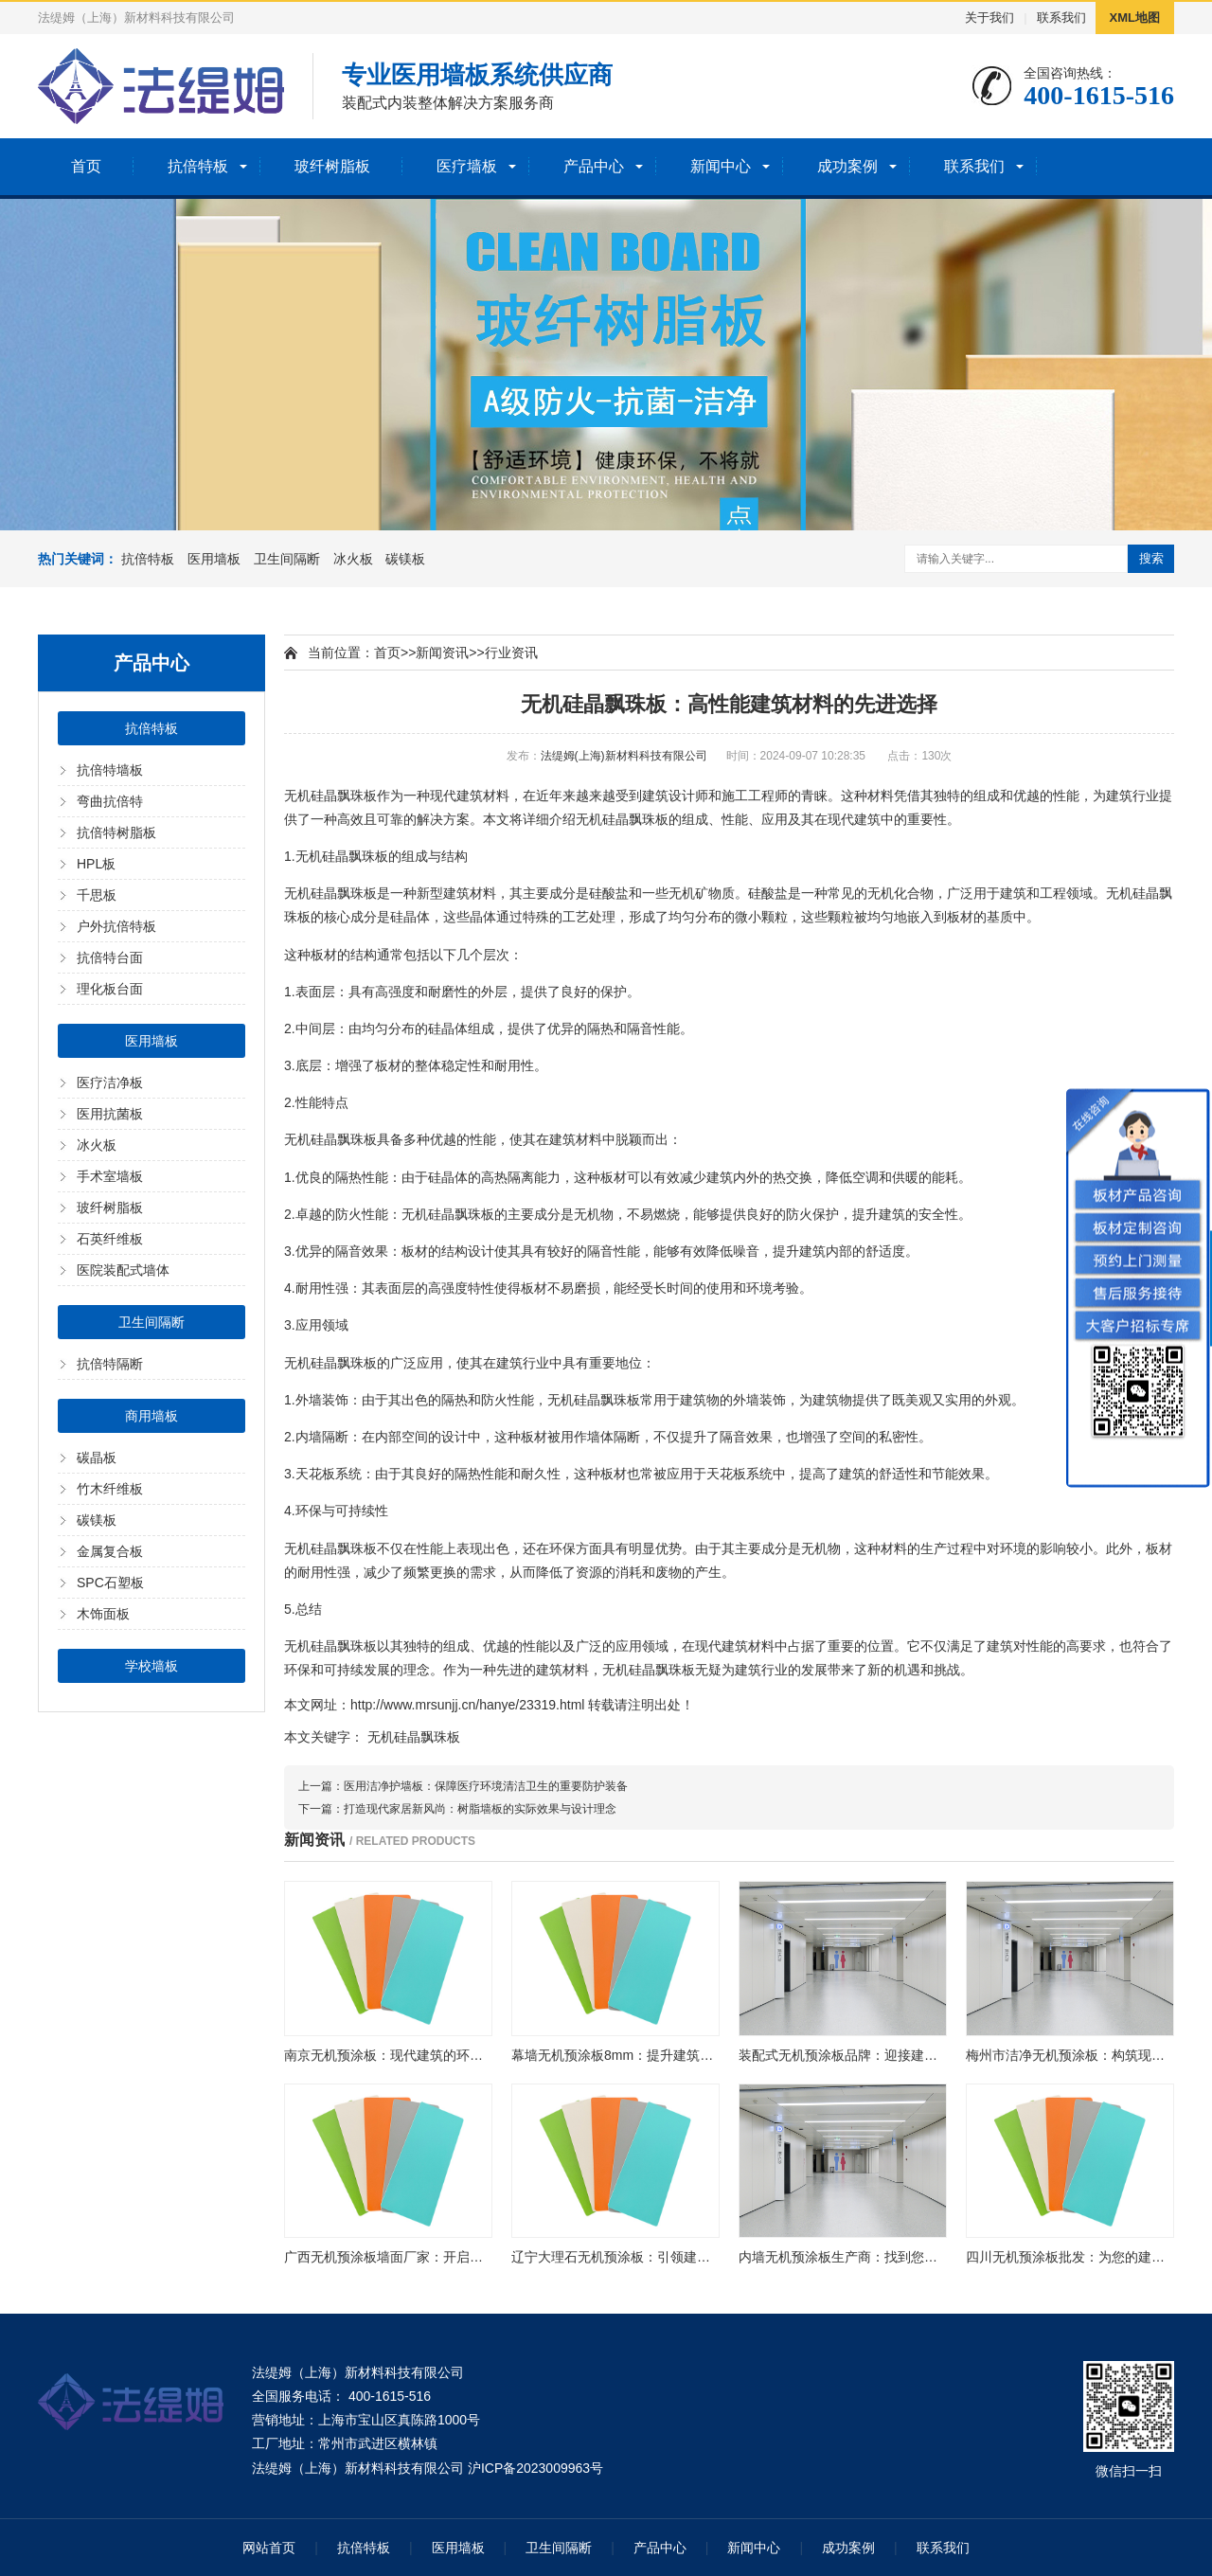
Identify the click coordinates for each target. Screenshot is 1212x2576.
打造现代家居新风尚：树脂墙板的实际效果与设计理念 (480, 1809)
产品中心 (593, 166)
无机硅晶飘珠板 (413, 1736)
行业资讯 (511, 652)
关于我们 (989, 17)
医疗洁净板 (110, 1082)
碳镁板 (405, 558)
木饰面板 (103, 1613)
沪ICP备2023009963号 (535, 2468)
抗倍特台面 (110, 957)
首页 (86, 166)
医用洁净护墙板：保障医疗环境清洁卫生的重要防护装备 (486, 1786)
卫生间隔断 (287, 558)
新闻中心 (720, 166)
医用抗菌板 (110, 1113)
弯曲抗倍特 (110, 801)
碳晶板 (96, 1457)
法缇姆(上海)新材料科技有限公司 (624, 755)
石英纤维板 (110, 1238)
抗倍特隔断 (110, 1363)
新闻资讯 (442, 652)
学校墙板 (151, 1665)
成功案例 (847, 166)
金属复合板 (110, 1551)
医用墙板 (214, 558)
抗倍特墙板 (110, 770)
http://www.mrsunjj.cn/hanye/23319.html (467, 1704)
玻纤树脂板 (332, 166)
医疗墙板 (467, 166)
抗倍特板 (198, 166)
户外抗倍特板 (116, 926)
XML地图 (1135, 17)
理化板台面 (110, 988)
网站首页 (268, 2547)
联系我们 (1061, 17)
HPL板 (96, 863)
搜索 (1151, 558)
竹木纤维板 (110, 1488)
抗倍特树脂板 (116, 832)
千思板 (96, 895)
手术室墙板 (110, 1176)
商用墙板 (151, 1415)
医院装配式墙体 (123, 1270)
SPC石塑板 (110, 1582)
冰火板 (353, 558)
